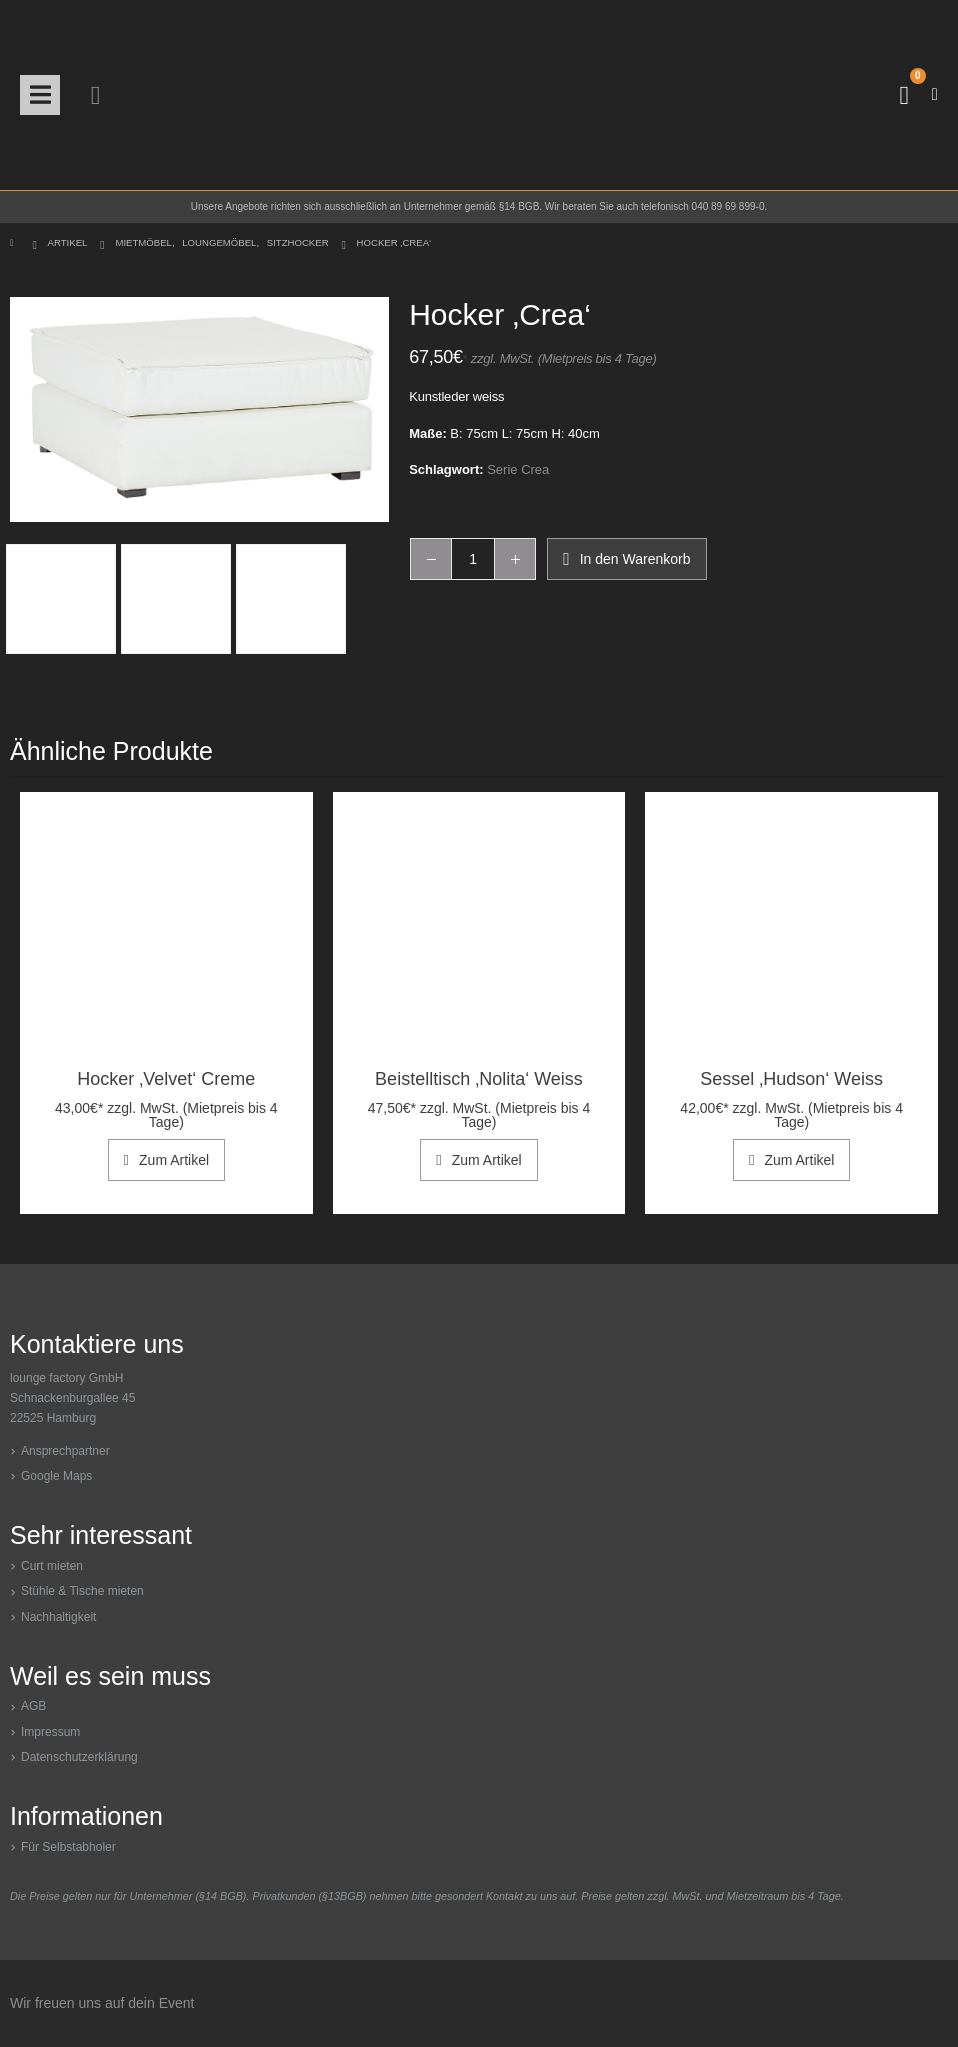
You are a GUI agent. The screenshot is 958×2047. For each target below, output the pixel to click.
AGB (33, 1706)
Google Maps (56, 1476)
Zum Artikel (174, 1160)
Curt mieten (52, 1566)
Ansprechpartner (65, 1451)
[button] (40, 95)
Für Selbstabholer (68, 1847)
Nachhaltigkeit (58, 1617)
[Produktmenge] (473, 559)
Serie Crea (518, 469)
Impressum (50, 1732)
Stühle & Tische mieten (82, 1591)
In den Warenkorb (635, 559)
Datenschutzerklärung (79, 1757)
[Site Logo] (479, 95)
